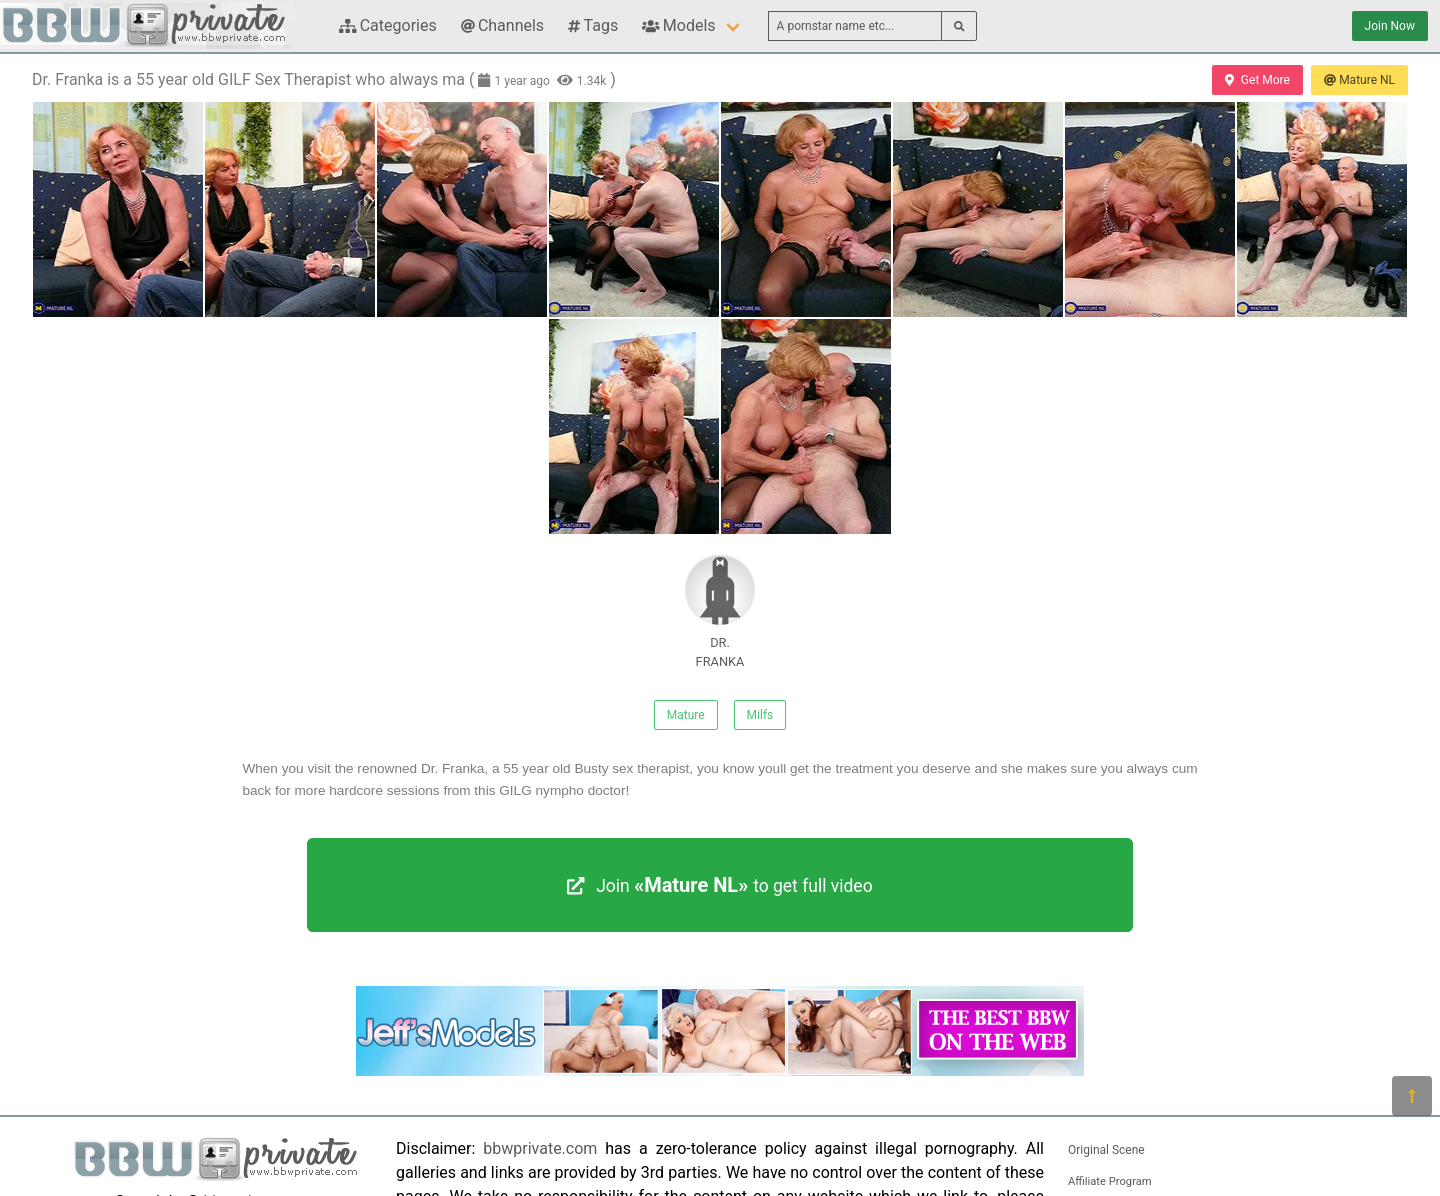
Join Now (1390, 26)
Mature (686, 715)
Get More (1257, 80)
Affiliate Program (1110, 1181)
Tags (593, 25)
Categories (388, 25)
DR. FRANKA (720, 612)
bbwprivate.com (540, 1148)
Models (678, 25)
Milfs (760, 715)
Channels (502, 25)
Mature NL (1359, 80)
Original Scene (1106, 1150)
